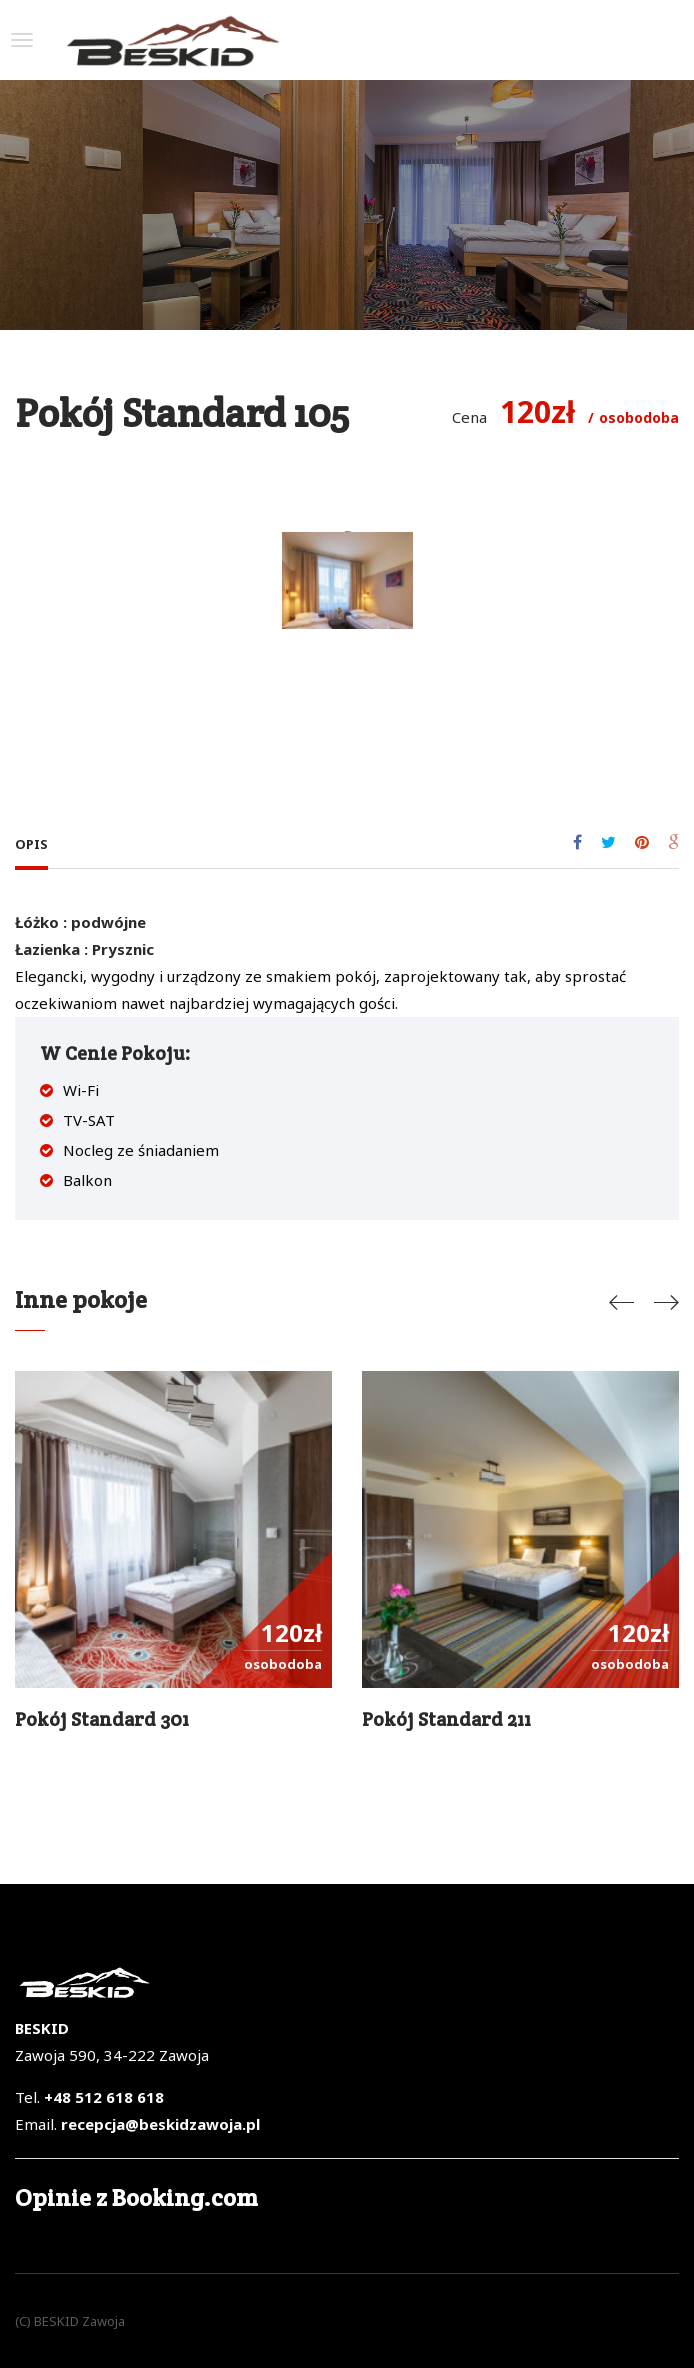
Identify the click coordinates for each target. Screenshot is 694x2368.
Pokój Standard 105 (182, 412)
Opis (31, 844)
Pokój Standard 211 (446, 1719)
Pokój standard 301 (102, 1719)
